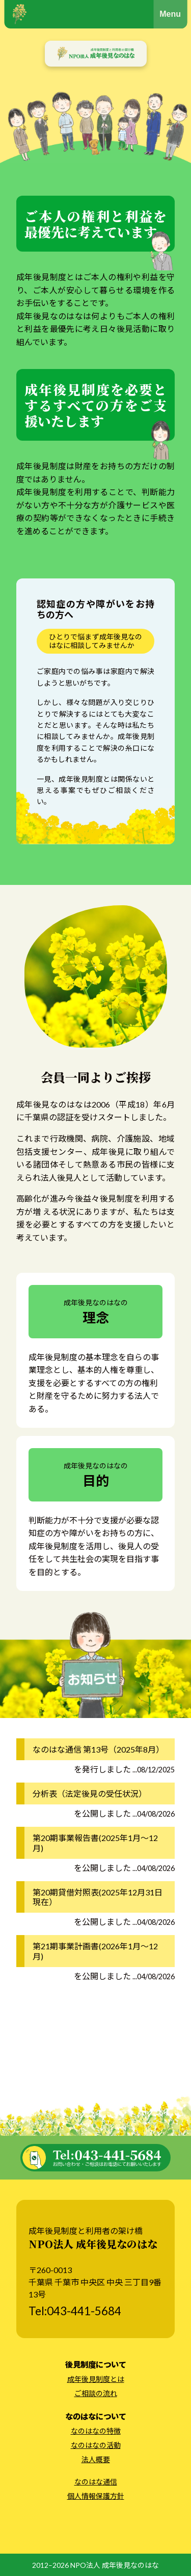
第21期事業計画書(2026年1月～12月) (95, 1950)
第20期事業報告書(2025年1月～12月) (95, 1842)
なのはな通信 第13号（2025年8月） (98, 1749)
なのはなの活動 (96, 2445)
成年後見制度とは (95, 2379)
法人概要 (95, 2459)
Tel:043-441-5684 (75, 2311)
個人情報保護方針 (95, 2496)
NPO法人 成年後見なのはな (114, 2565)
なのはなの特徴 (96, 2431)
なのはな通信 (95, 2481)
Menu (170, 14)
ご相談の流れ (95, 2393)
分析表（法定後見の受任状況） (90, 1793)
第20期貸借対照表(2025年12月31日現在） (97, 1897)
